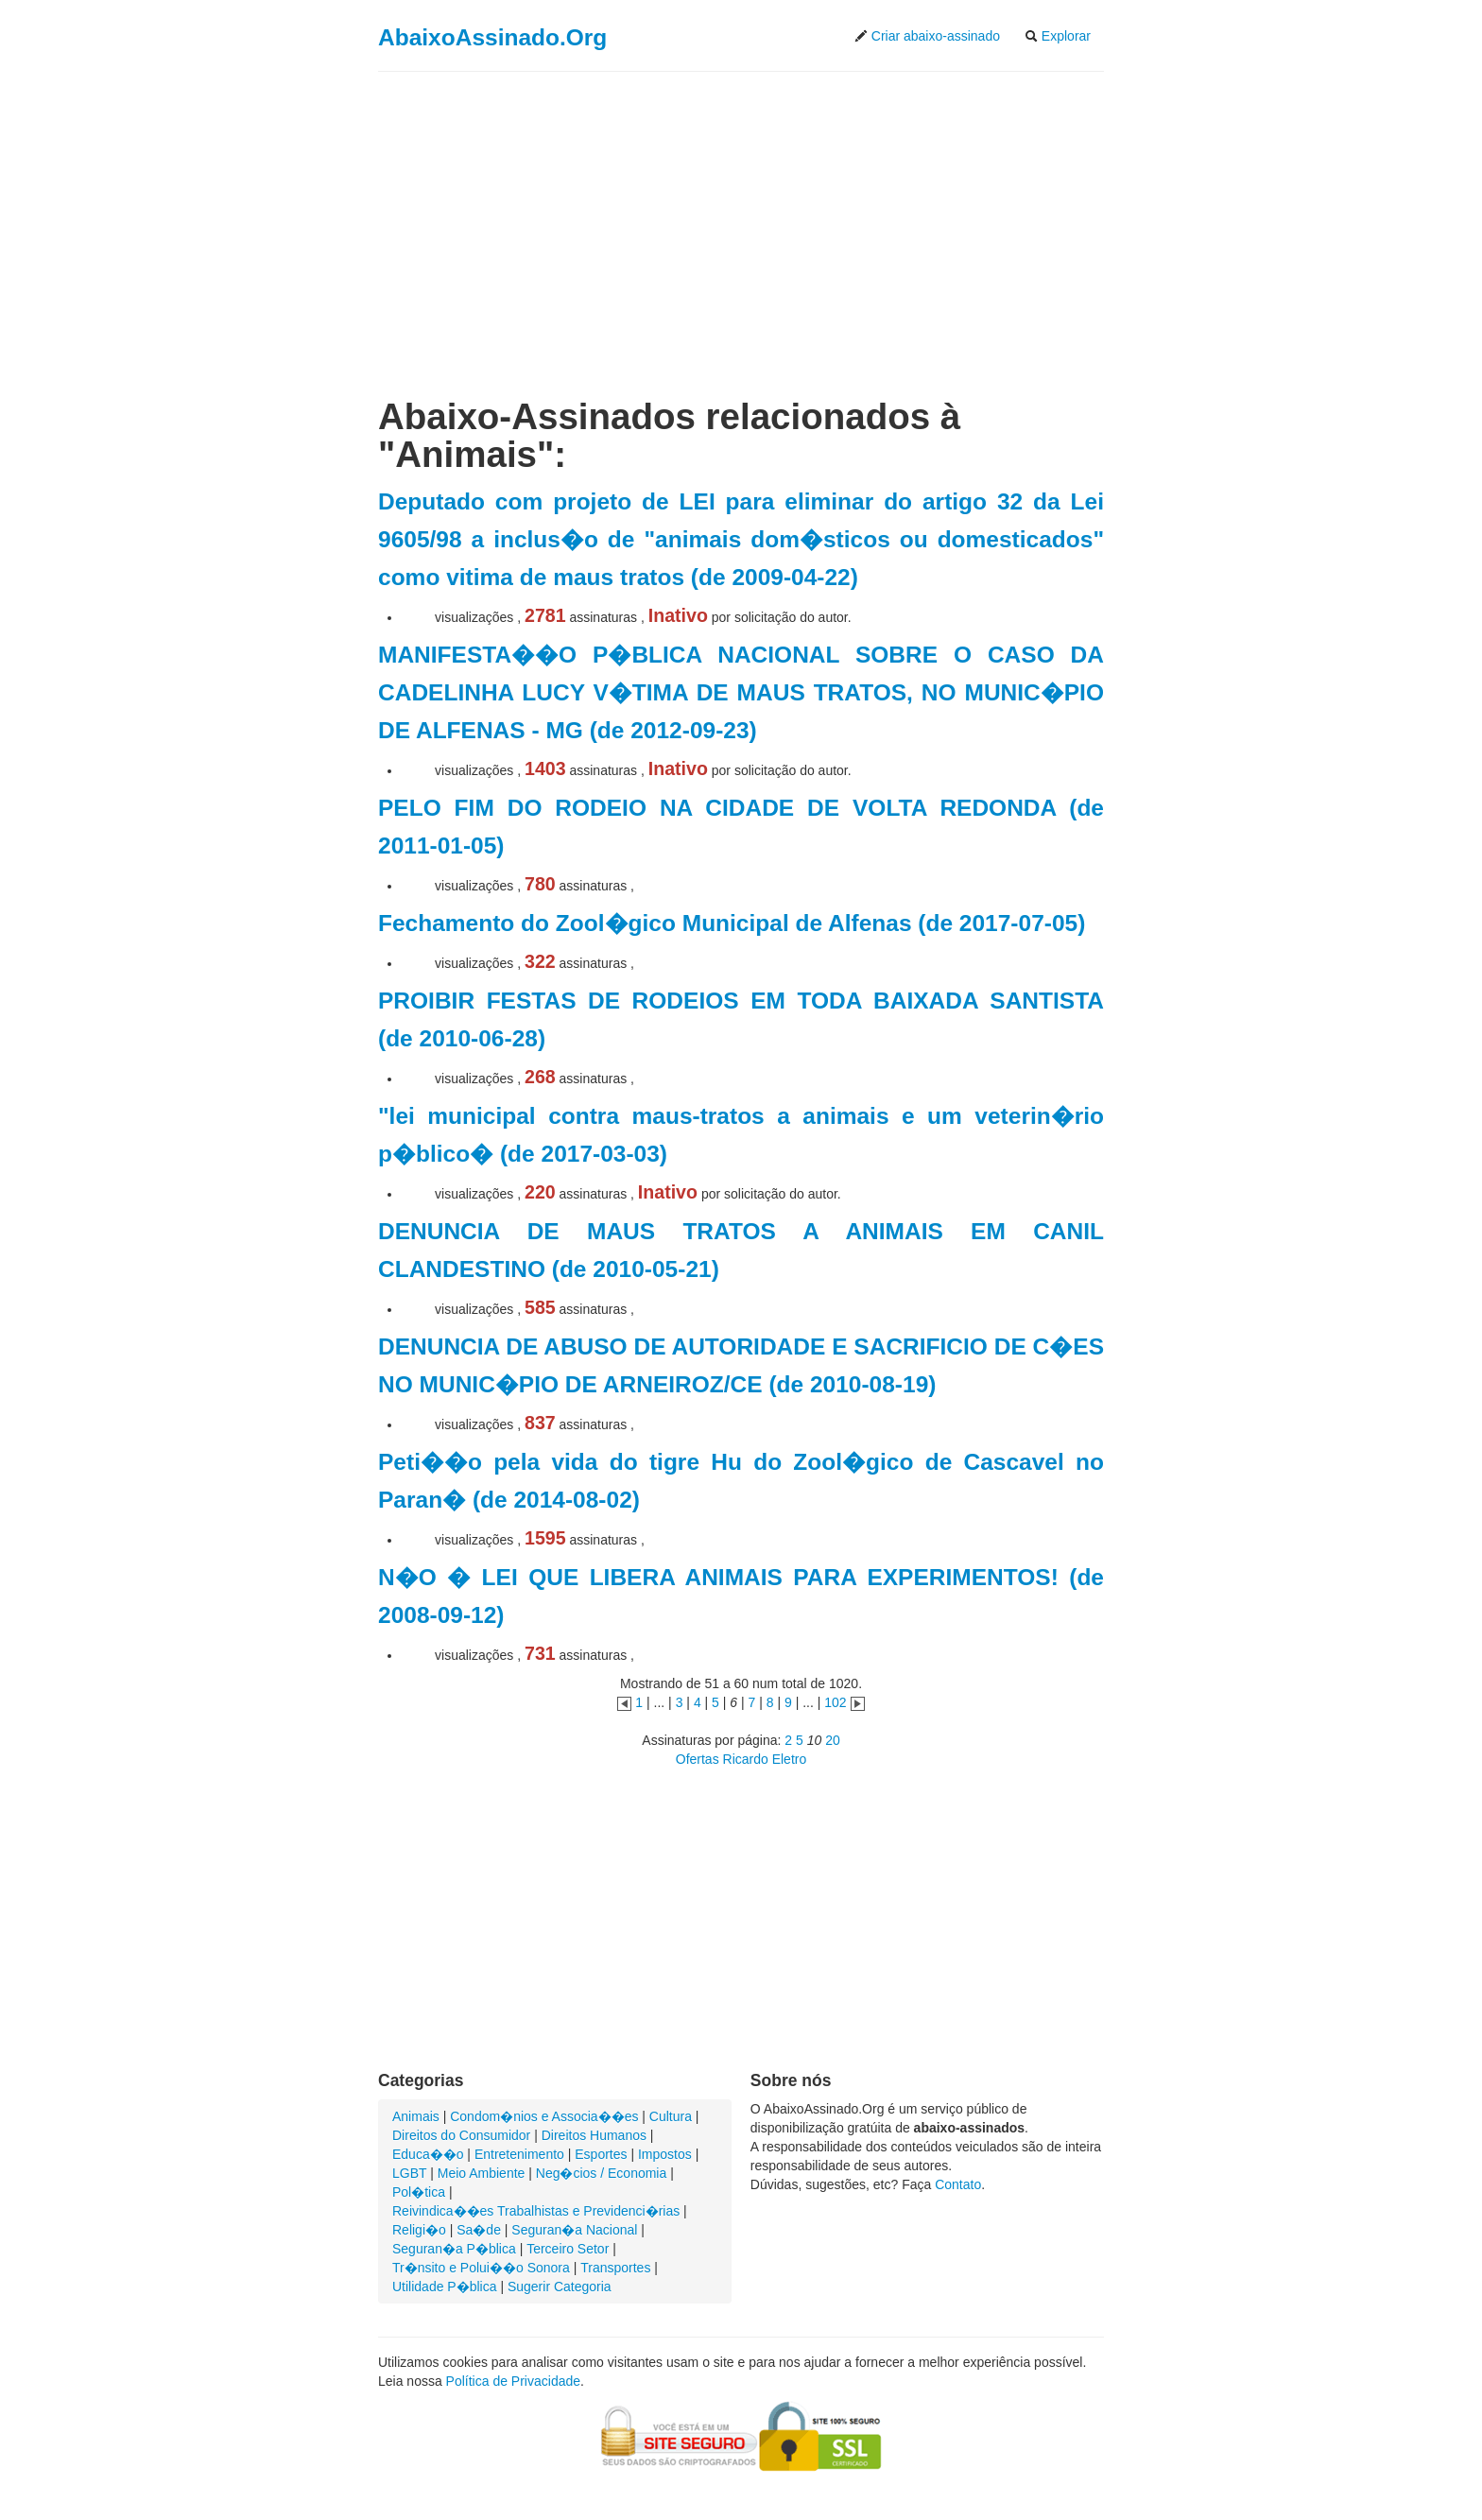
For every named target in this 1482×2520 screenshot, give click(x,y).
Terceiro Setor (567, 2248)
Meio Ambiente (482, 2173)
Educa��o (427, 2154)
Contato (958, 2184)
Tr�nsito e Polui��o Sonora (481, 2267)
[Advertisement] (741, 219)
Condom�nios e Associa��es (544, 2116)
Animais (415, 2116)
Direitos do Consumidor (461, 2135)
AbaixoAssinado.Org (492, 37)
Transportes (615, 2267)
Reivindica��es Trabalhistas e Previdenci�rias (536, 2210)
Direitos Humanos (594, 2135)
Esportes (601, 2154)
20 (832, 1740)
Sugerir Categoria (560, 2286)
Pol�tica (418, 2192)
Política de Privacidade (513, 2381)
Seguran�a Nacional (574, 2229)
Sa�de (479, 2229)
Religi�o (419, 2229)
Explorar (1058, 35)
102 (835, 1702)
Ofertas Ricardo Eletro (741, 1759)
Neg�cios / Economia (601, 2173)
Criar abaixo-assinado (927, 35)
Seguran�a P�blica (454, 2248)
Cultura (670, 2116)
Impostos (665, 2154)
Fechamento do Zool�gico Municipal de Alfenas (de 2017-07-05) (731, 923)
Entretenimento (519, 2154)
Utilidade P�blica (444, 2286)
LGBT (409, 2173)
